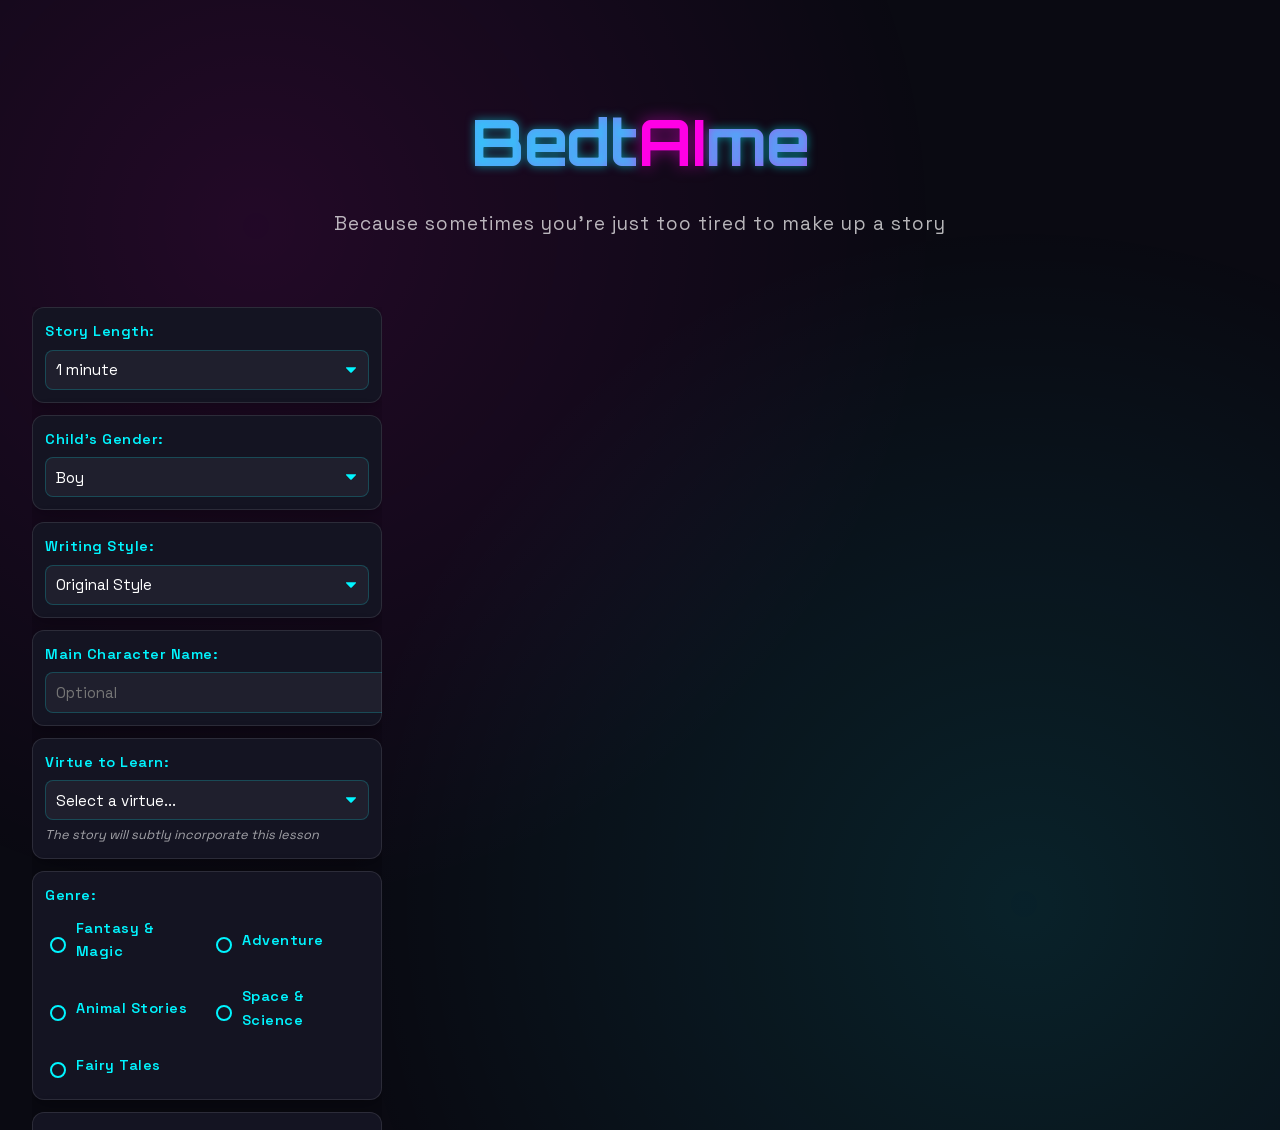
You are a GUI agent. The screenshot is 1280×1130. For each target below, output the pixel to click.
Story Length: (100, 331)
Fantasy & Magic (115, 931)
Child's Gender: (104, 437)
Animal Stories (131, 1000)
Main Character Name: (131, 648)
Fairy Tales (118, 1057)
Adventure (283, 932)
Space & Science (273, 999)
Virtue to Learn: (107, 756)
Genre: (70, 887)
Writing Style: (99, 542)
